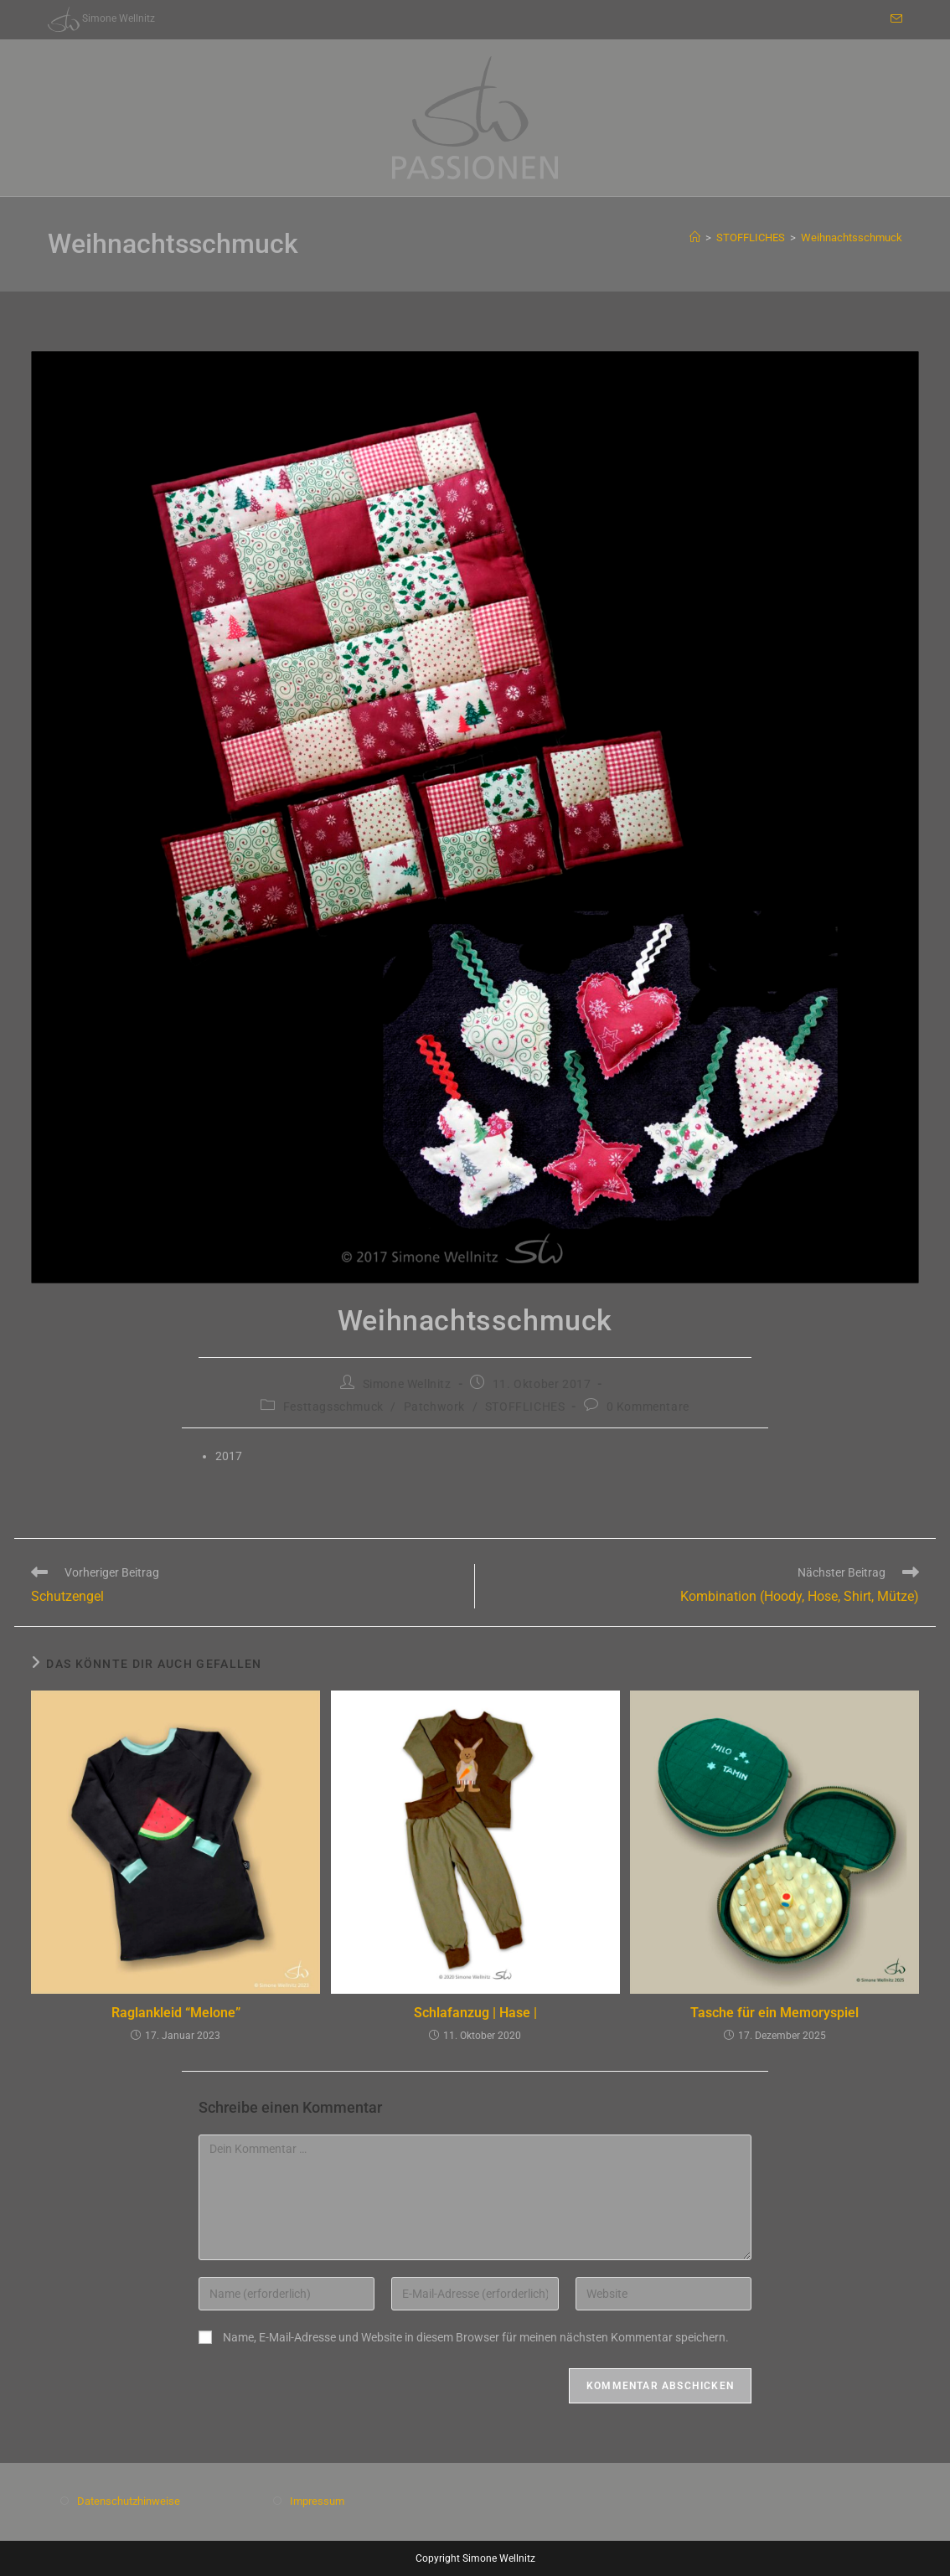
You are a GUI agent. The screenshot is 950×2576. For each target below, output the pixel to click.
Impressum (317, 2501)
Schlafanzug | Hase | (475, 2013)
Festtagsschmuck (333, 1406)
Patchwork (434, 1406)
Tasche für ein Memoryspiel (774, 2013)
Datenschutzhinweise (128, 2501)
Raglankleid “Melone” (175, 2013)
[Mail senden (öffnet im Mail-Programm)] (893, 19)
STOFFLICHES (525, 1406)
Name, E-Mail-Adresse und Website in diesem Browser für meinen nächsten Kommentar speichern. (476, 2337)
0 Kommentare (648, 1406)
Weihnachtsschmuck (851, 237)
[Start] (694, 237)
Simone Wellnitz (407, 1384)
